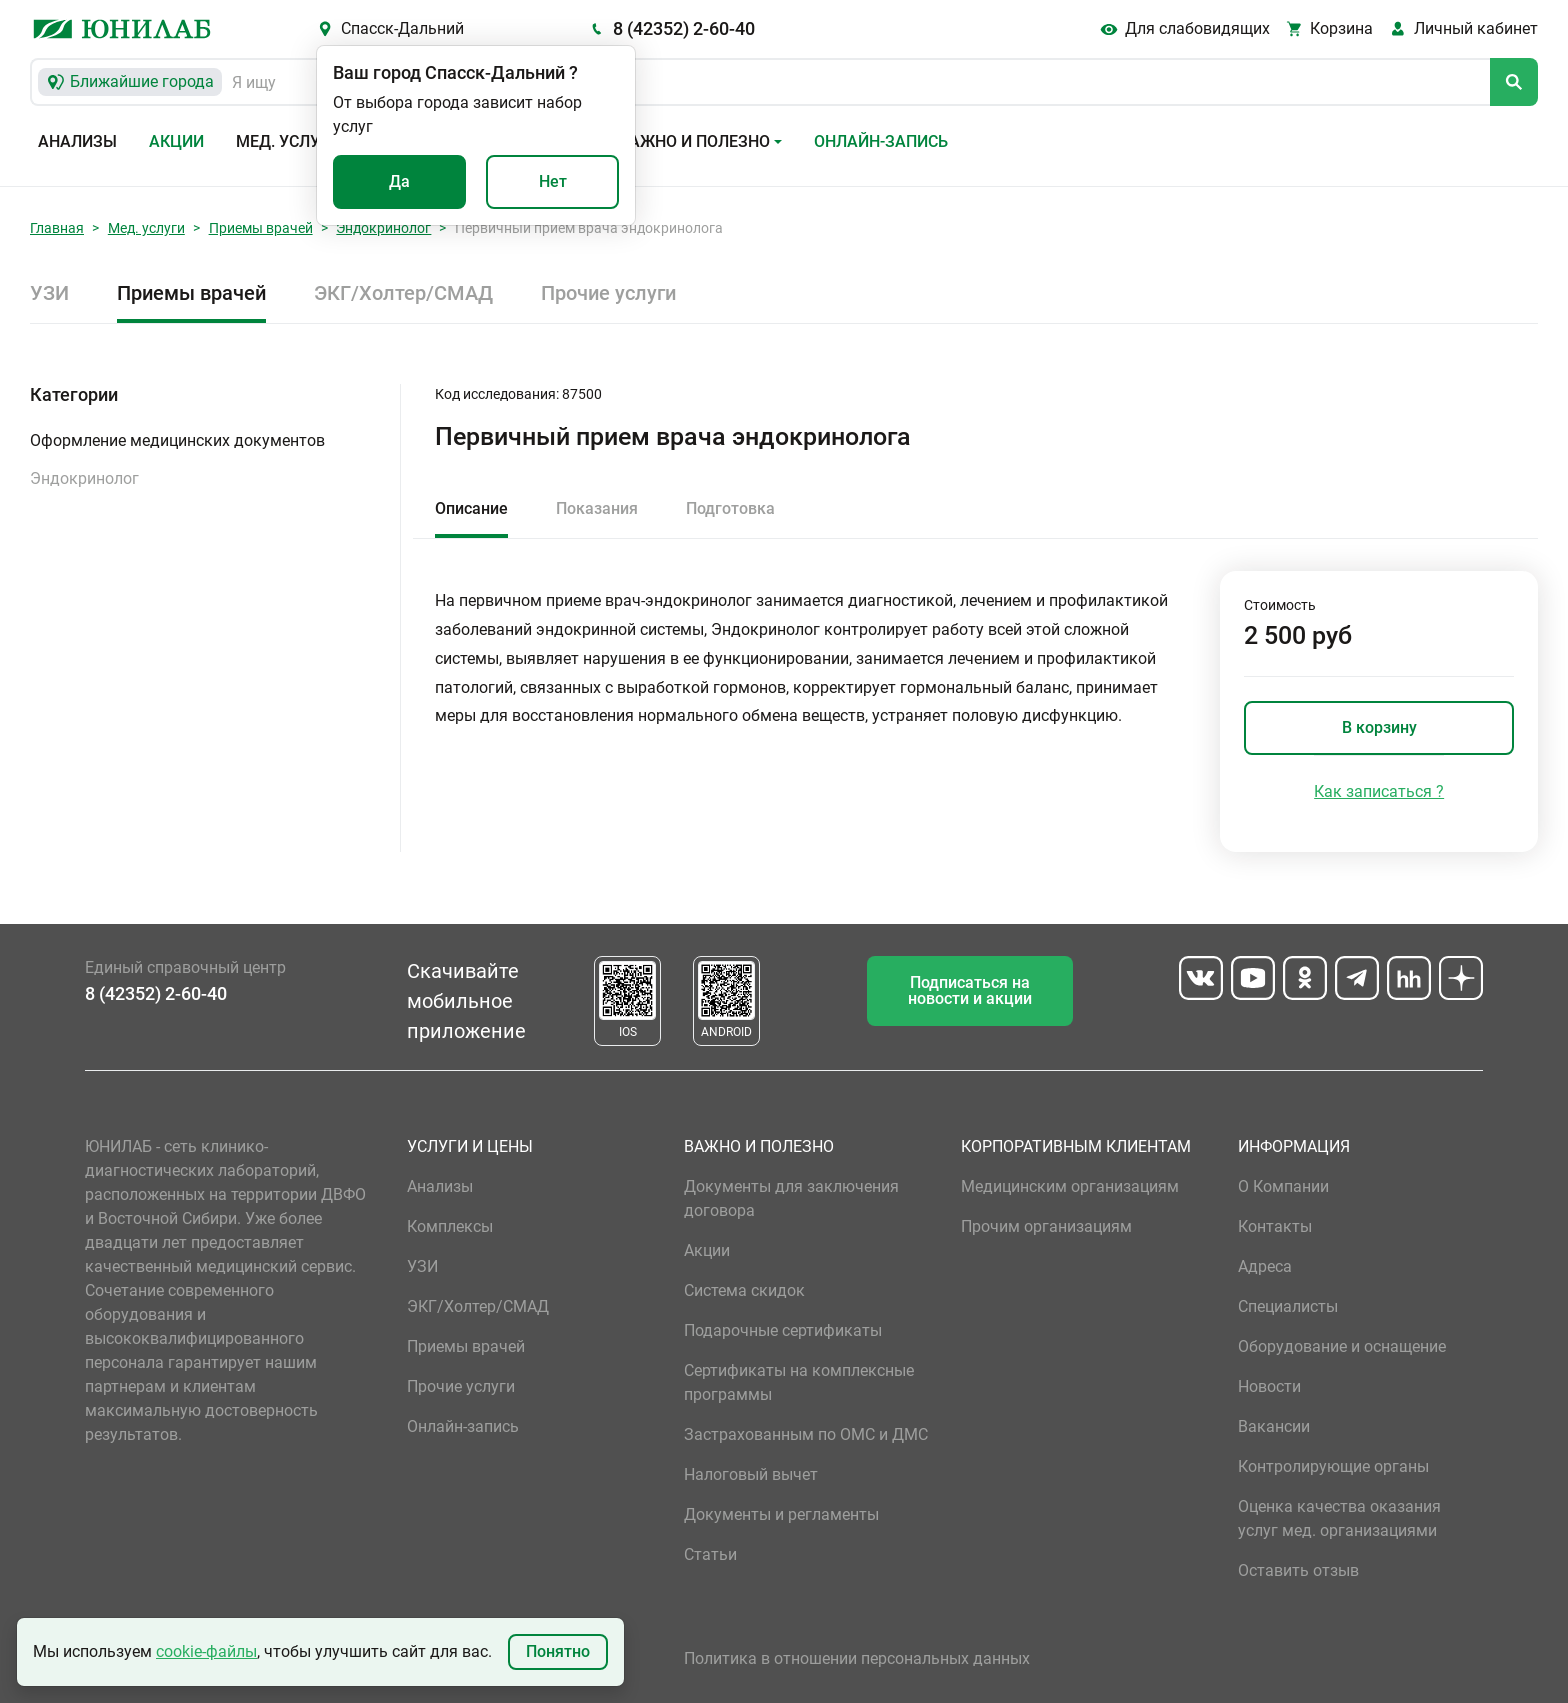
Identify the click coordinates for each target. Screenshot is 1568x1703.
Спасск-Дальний (402, 28)
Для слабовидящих (1197, 28)
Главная (57, 228)
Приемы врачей (261, 228)
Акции (176, 141)
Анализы (77, 141)
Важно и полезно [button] (694, 141)
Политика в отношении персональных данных (857, 1658)
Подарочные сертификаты (783, 1330)
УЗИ (49, 293)
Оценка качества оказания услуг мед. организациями (1339, 1518)
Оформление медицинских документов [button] (177, 440)
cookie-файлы (206, 1651)
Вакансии (1274, 1426)
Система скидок (744, 1290)
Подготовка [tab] (730, 508)
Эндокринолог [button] (84, 478)
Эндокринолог (383, 228)
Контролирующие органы (1333, 1466)
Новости (1269, 1386)
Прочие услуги (608, 293)
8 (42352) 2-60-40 (684, 28)
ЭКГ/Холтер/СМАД (403, 293)
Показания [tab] (597, 508)
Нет (553, 181)
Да (399, 181)
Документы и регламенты (781, 1514)
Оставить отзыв (1298, 1570)
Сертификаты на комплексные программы (799, 1382)
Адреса (1265, 1266)
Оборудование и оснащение (1342, 1346)
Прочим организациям (1046, 1226)
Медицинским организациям (1070, 1186)
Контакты (1275, 1226)
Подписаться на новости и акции (970, 990)
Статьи (710, 1554)
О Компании (1283, 1186)
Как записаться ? (1379, 791)
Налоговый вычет (751, 1474)
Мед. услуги (288, 141)
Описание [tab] (471, 508)
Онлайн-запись (881, 141)
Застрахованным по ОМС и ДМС (806, 1434)
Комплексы (450, 1226)
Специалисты (1288, 1306)
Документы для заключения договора (791, 1198)
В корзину (1379, 727)
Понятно (558, 1651)
